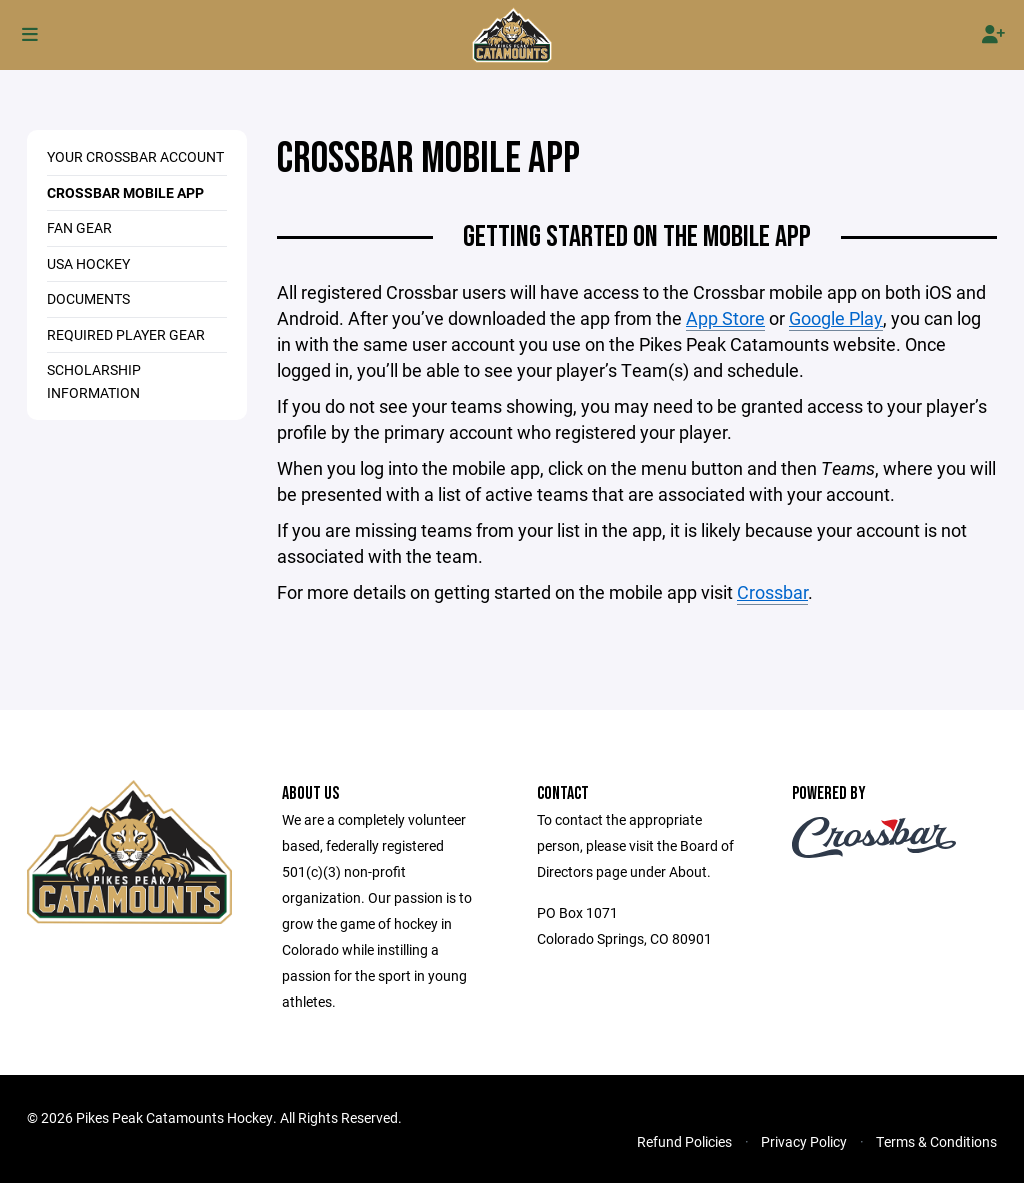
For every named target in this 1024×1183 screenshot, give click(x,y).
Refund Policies (684, 1141)
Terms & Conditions (936, 1141)
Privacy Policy (804, 1141)
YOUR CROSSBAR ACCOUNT (135, 156)
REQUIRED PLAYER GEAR (126, 334)
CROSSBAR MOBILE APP (125, 192)
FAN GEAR (79, 227)
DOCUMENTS (88, 298)
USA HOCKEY (88, 263)
